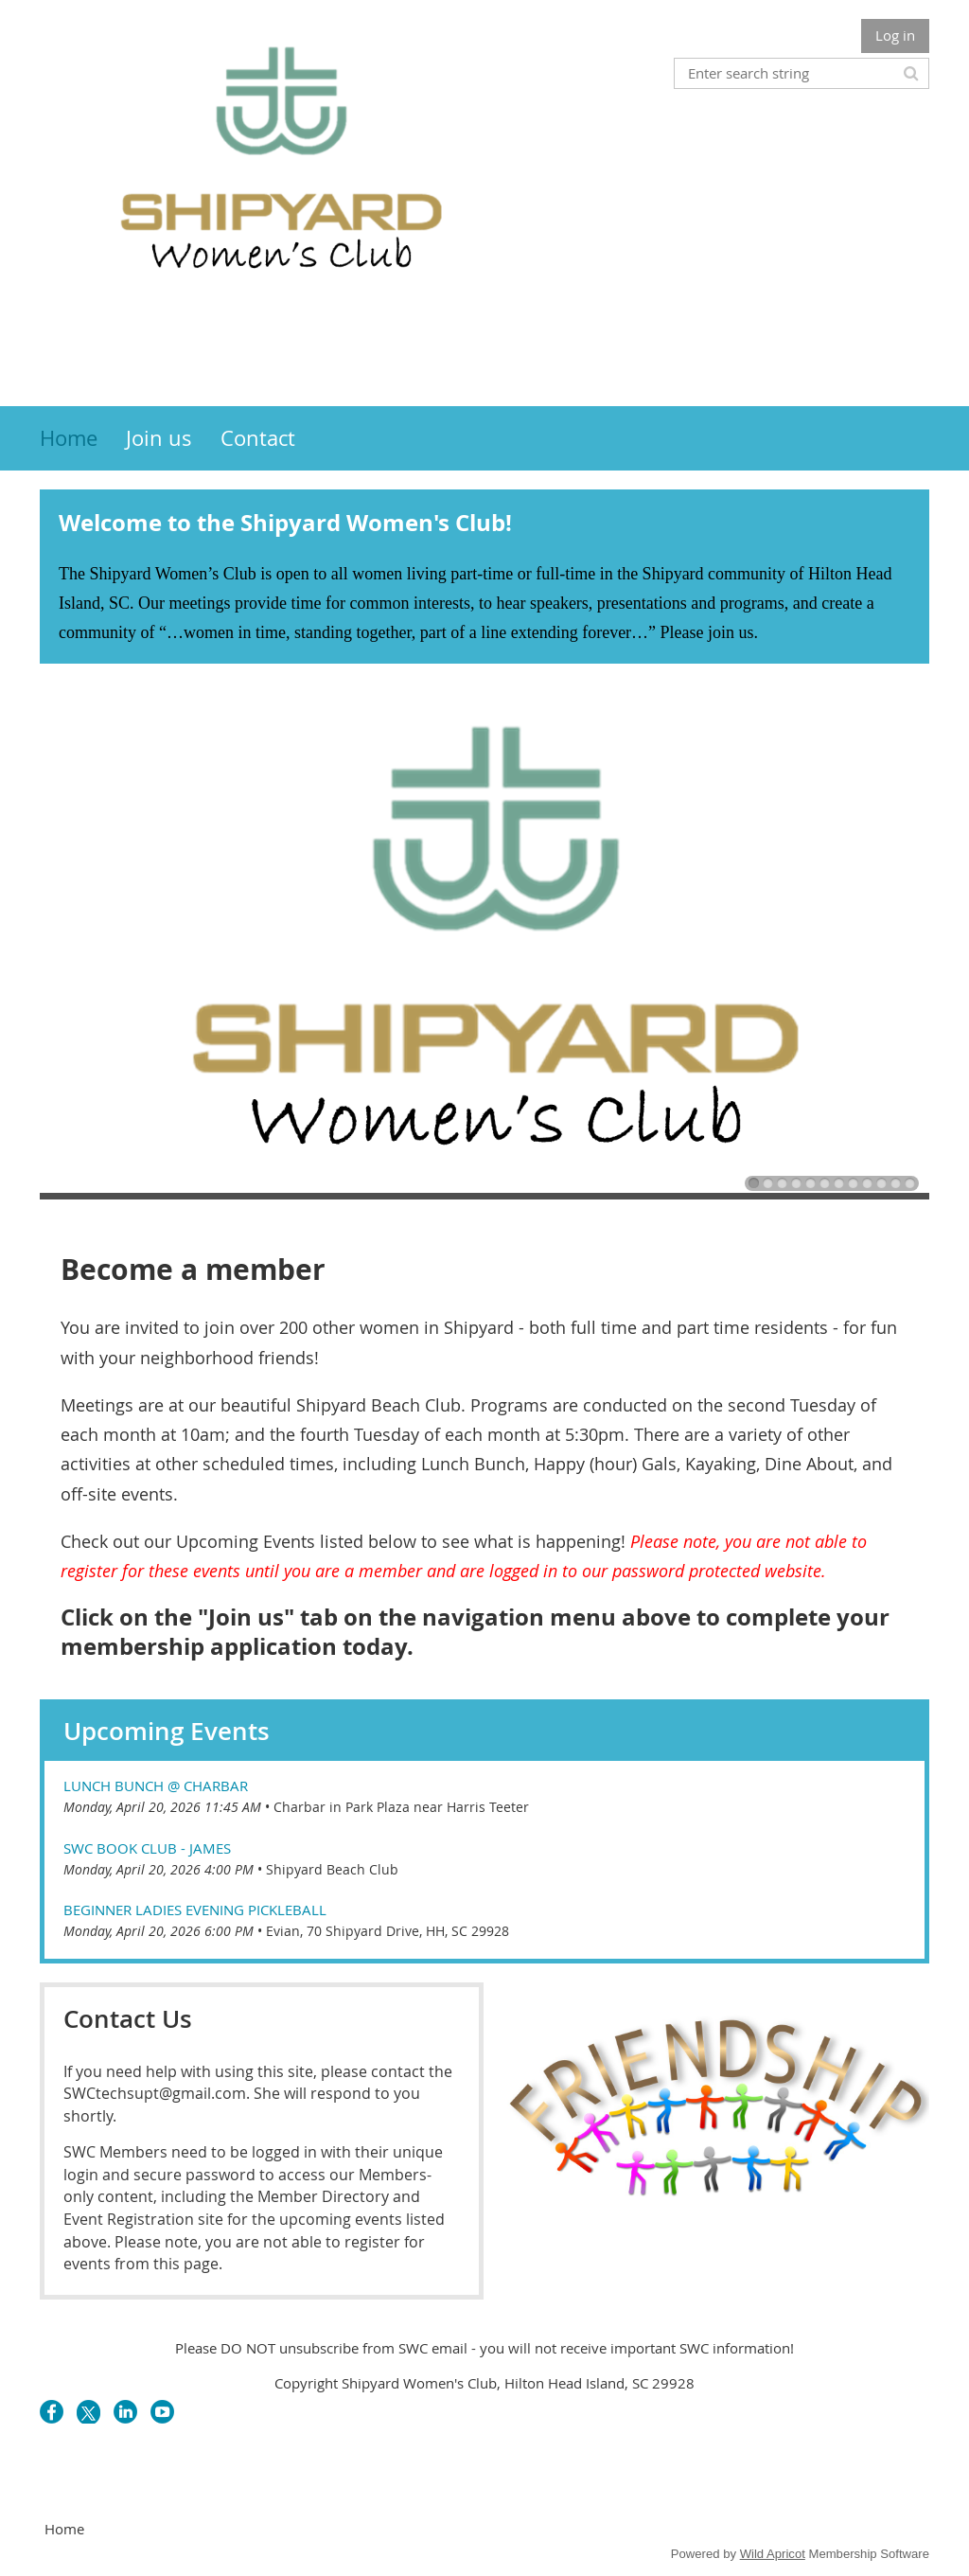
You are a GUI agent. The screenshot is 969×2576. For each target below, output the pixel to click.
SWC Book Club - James (147, 1848)
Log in (895, 35)
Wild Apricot (772, 2554)
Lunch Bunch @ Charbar (155, 1785)
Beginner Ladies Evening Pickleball (194, 1909)
